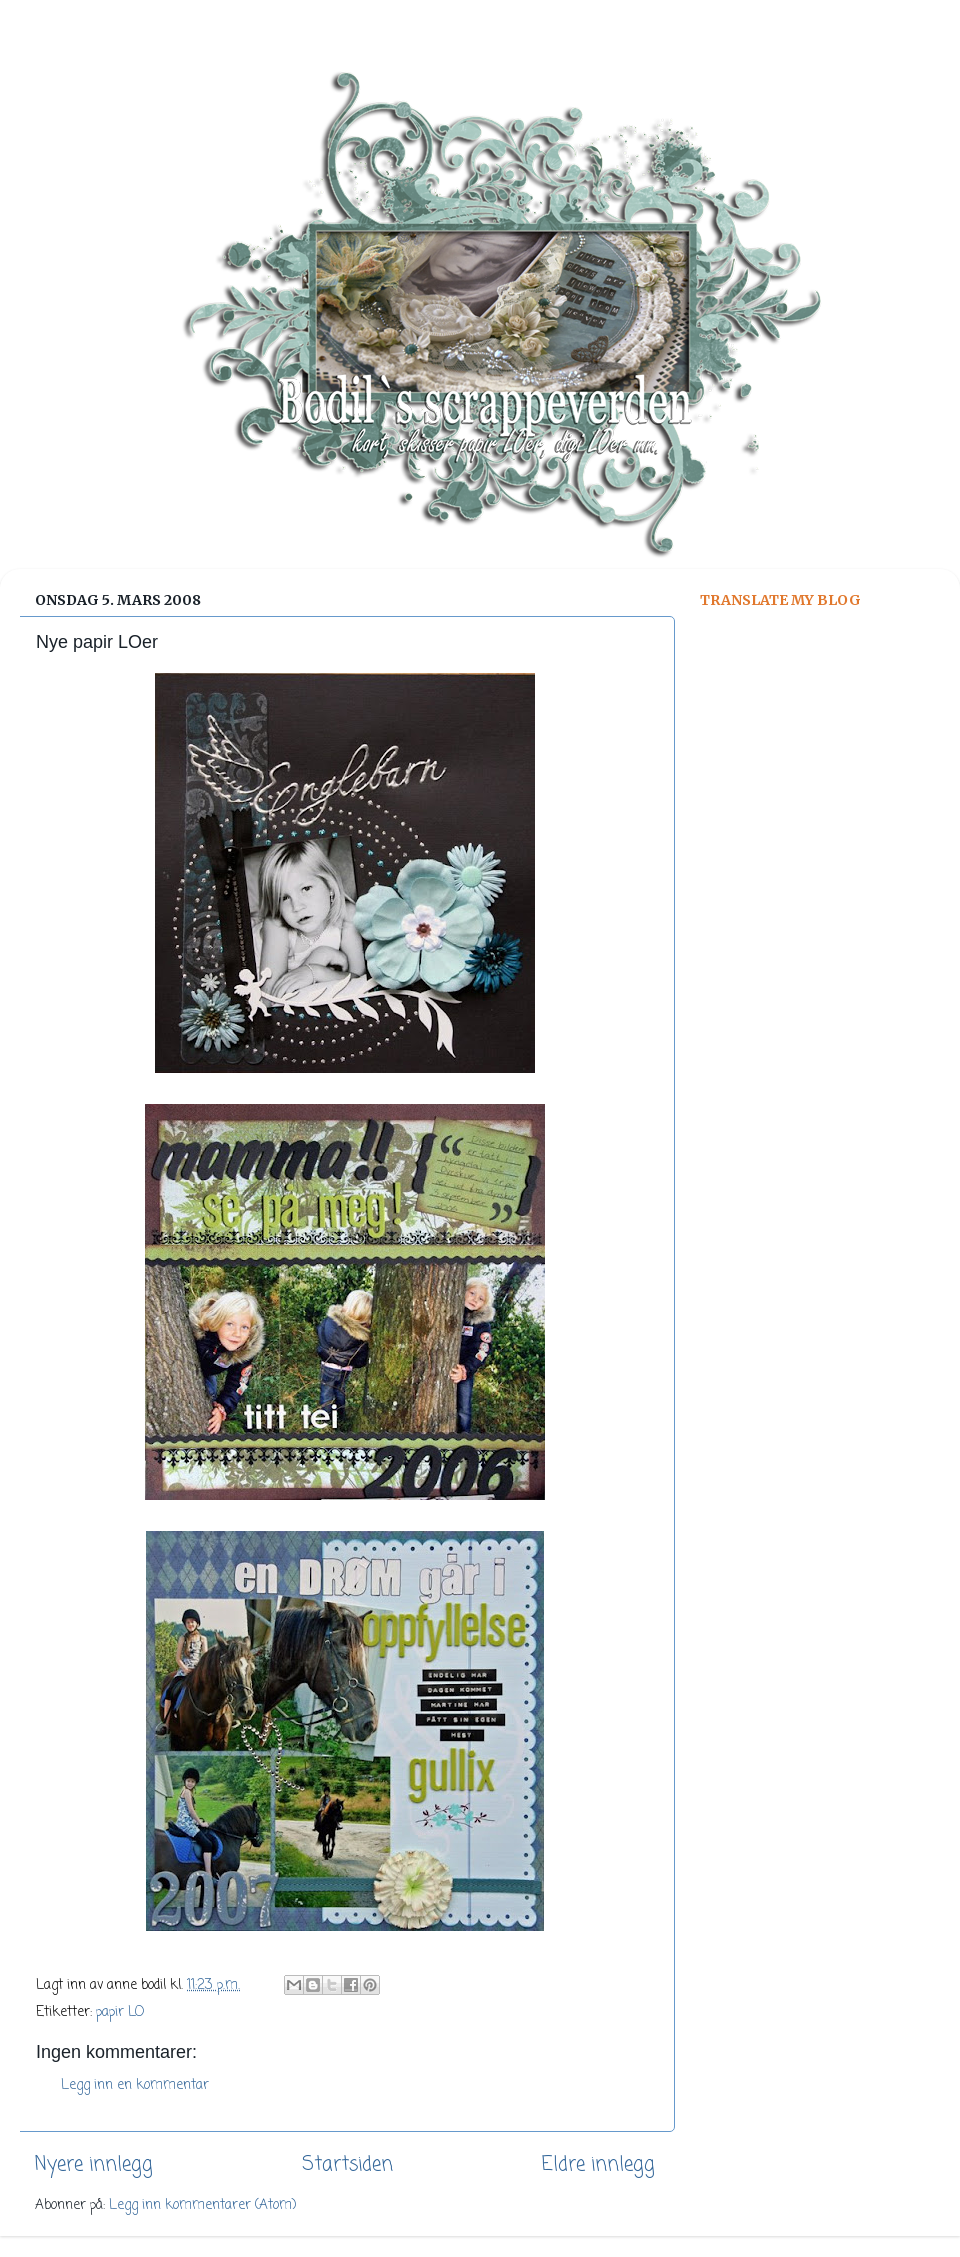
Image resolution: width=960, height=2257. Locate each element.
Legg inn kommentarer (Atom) (202, 2205)
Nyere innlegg (94, 2165)
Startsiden (347, 2165)
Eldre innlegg (598, 2165)
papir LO (120, 2012)
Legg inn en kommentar (135, 2085)
